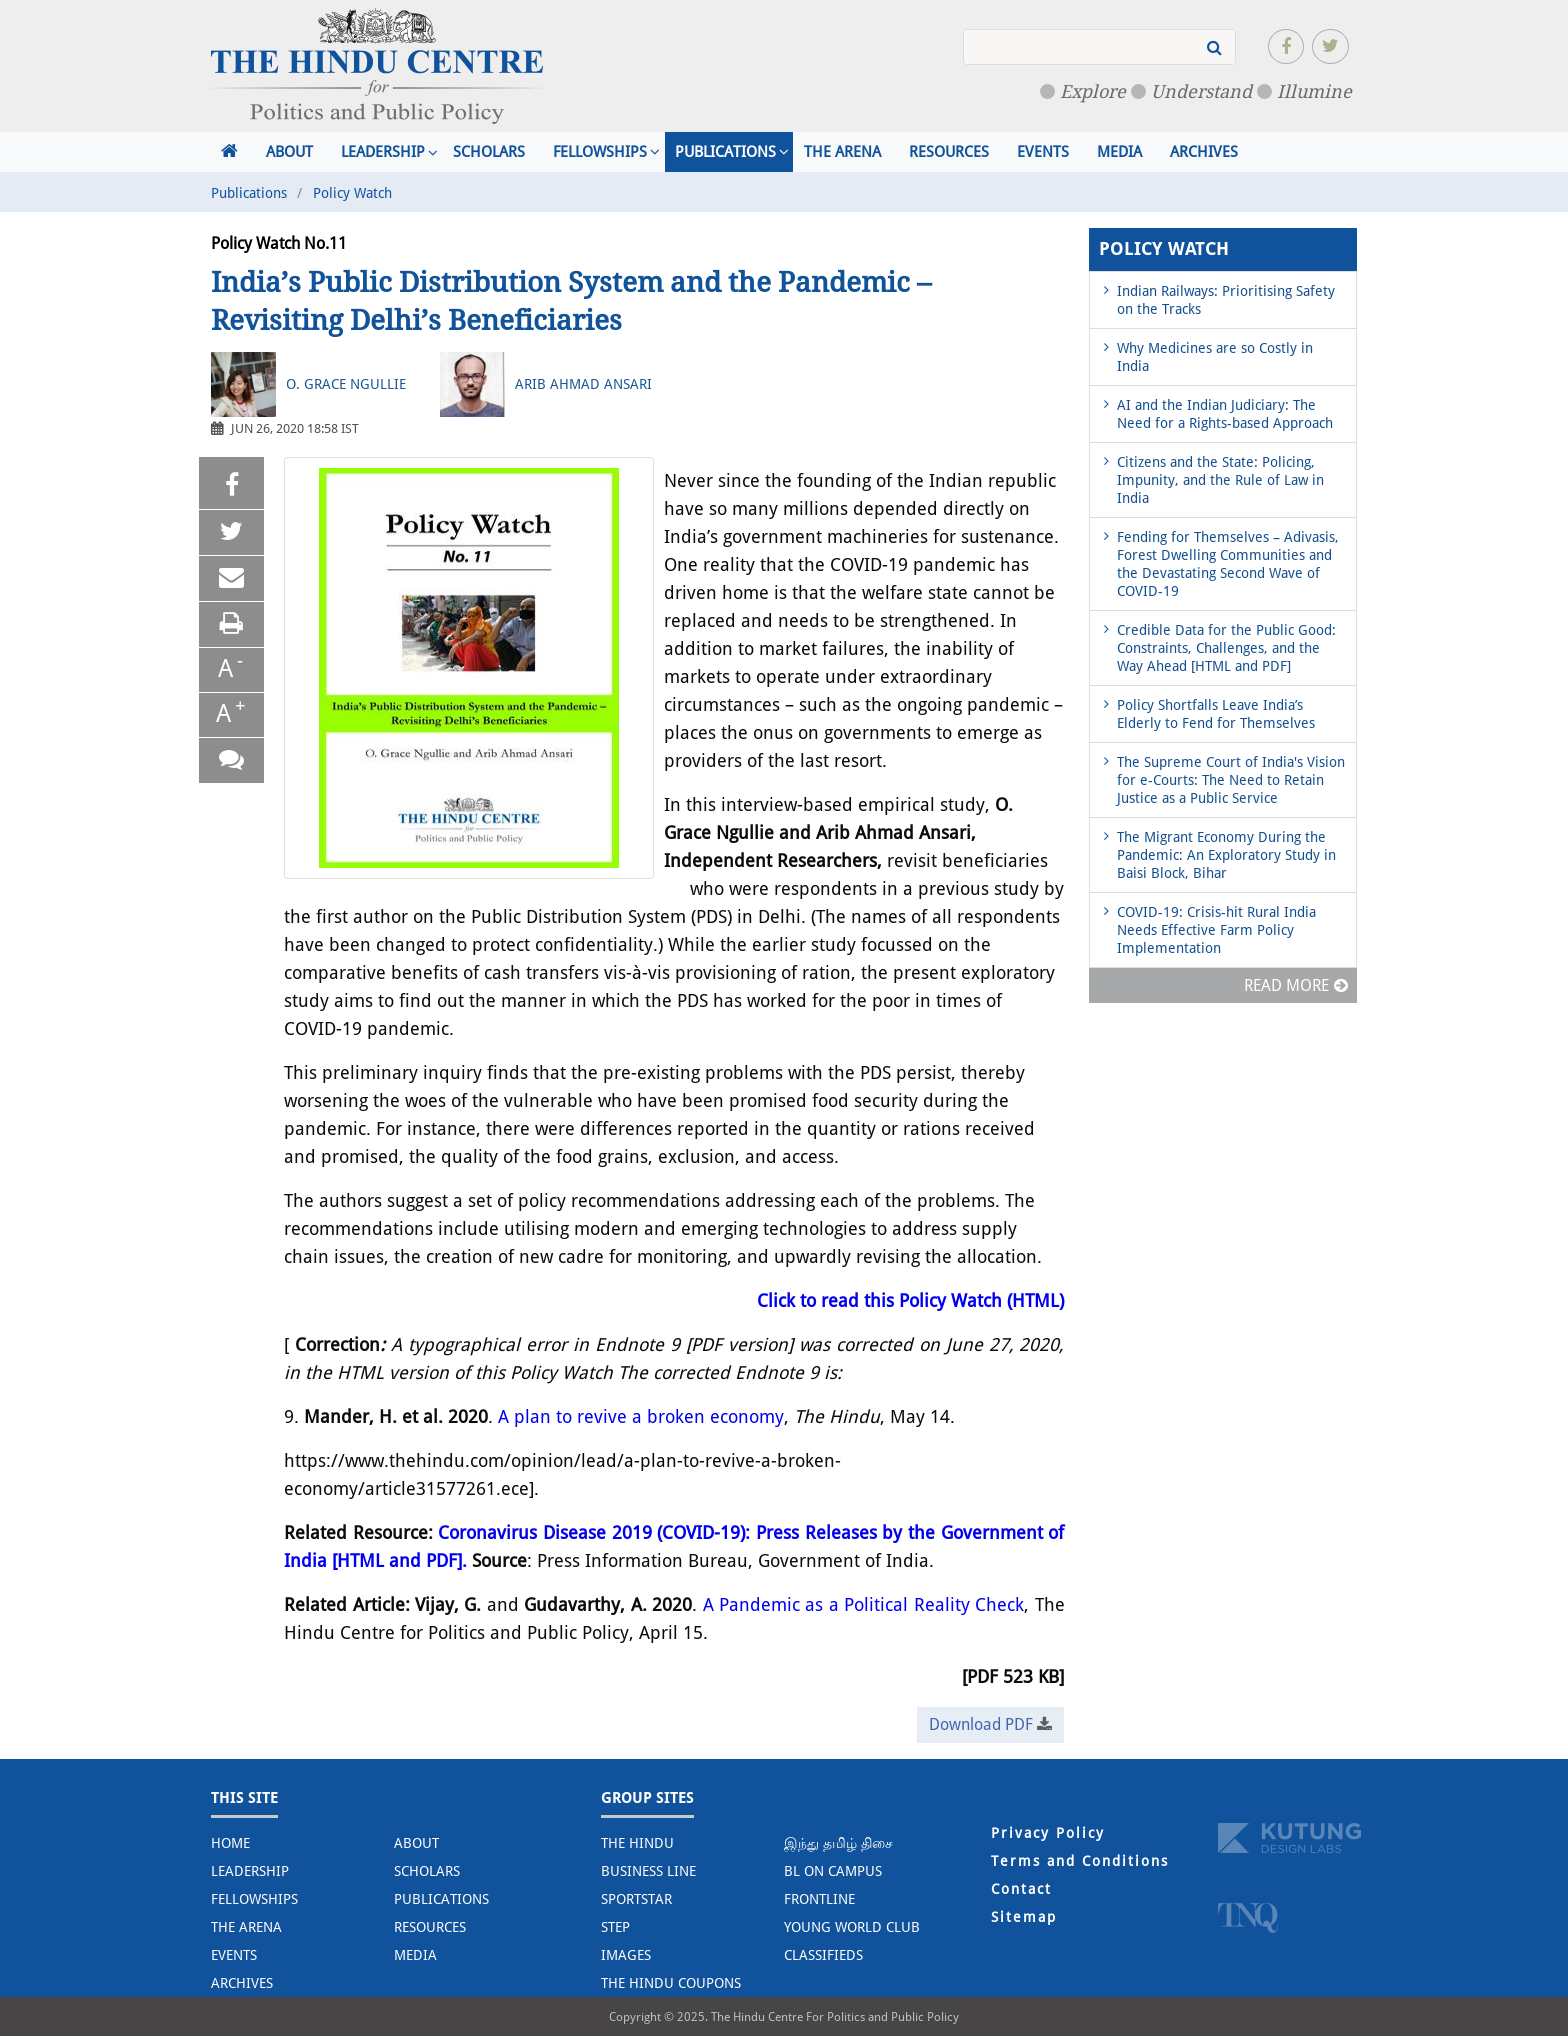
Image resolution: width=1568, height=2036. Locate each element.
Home (230, 1843)
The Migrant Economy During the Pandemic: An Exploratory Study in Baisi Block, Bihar (1226, 855)
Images (626, 1955)
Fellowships (600, 152)
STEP (615, 1927)
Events (1043, 152)
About (289, 152)
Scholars (489, 152)
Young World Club (852, 1927)
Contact (1021, 1889)
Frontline (819, 1899)
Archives (1204, 152)
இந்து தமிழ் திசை (838, 1843)
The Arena (842, 152)
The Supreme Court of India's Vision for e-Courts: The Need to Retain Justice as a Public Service (1231, 780)
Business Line (648, 1871)
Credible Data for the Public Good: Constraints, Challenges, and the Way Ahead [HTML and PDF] (1226, 648)
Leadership (383, 152)
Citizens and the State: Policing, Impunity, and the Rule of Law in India (1220, 480)
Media (1119, 152)
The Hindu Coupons (671, 1983)
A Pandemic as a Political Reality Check (864, 1604)
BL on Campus (833, 1871)
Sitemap (1024, 1917)
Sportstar (636, 1899)
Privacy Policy (1048, 1833)
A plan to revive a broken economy (641, 1416)
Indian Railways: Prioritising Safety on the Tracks (1226, 300)
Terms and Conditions (1080, 1861)
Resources (949, 152)
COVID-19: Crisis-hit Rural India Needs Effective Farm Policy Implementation (1216, 930)
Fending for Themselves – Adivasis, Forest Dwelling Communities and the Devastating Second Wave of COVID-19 (1228, 564)
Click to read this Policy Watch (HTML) (910, 1300)
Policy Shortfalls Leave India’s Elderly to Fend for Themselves (1216, 714)
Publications (725, 152)
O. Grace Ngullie (346, 384)
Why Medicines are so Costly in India (1215, 357)
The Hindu (637, 1843)
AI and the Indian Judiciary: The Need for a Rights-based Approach (1225, 414)
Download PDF (990, 1724)
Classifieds (823, 1955)
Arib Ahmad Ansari (583, 384)
